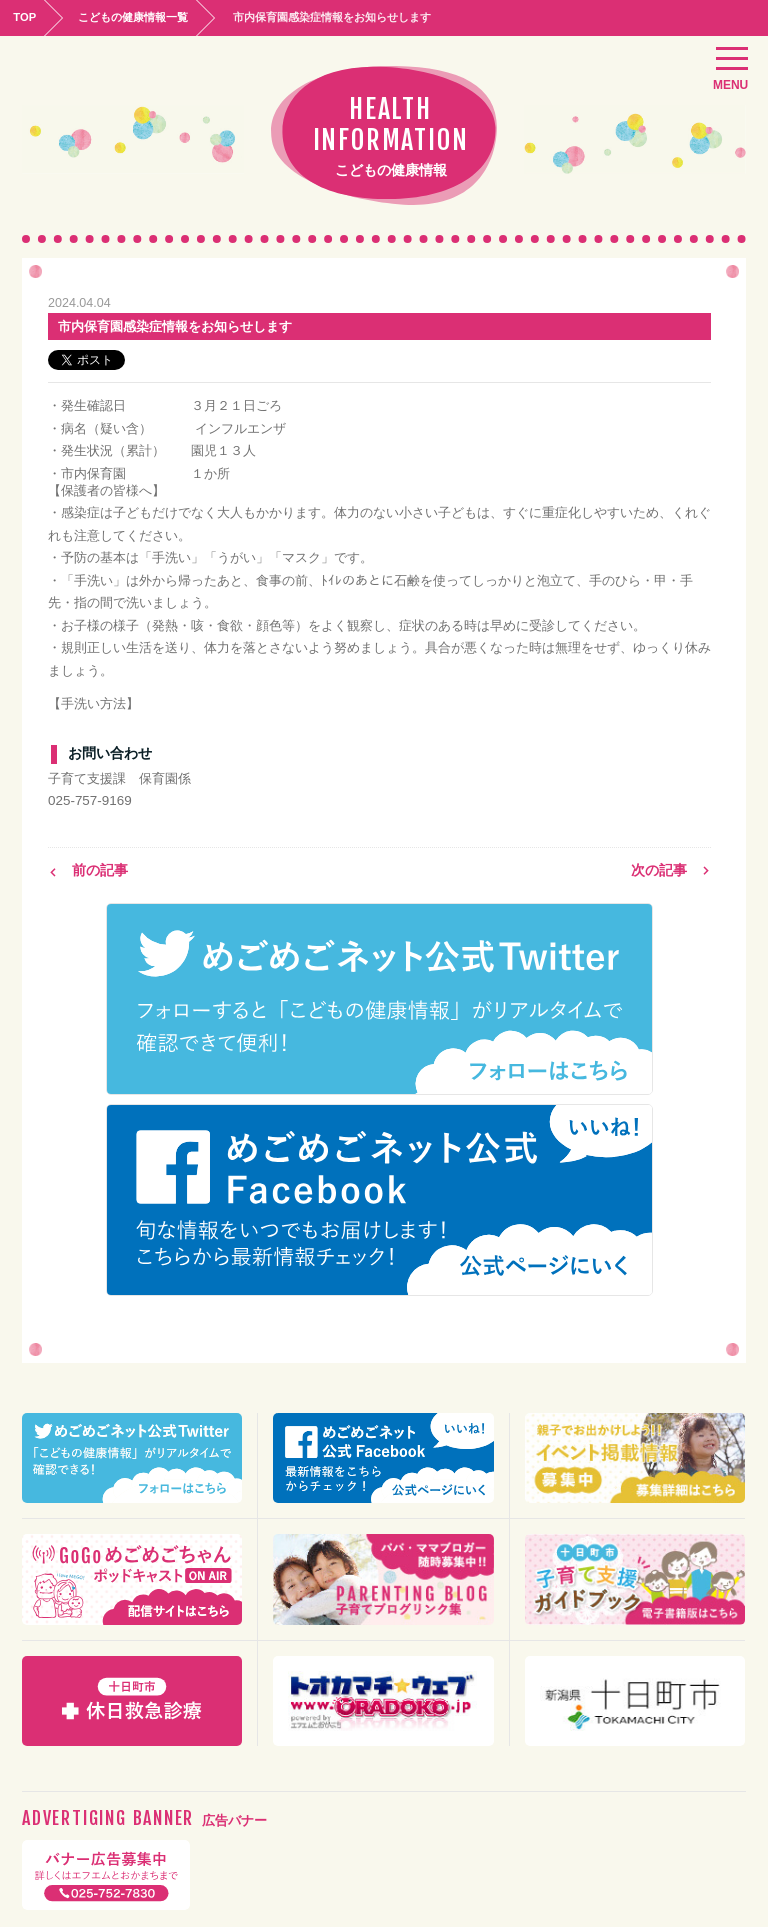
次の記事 (671, 868)
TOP (27, 16)
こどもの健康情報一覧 (141, 16)
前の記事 (88, 868)
